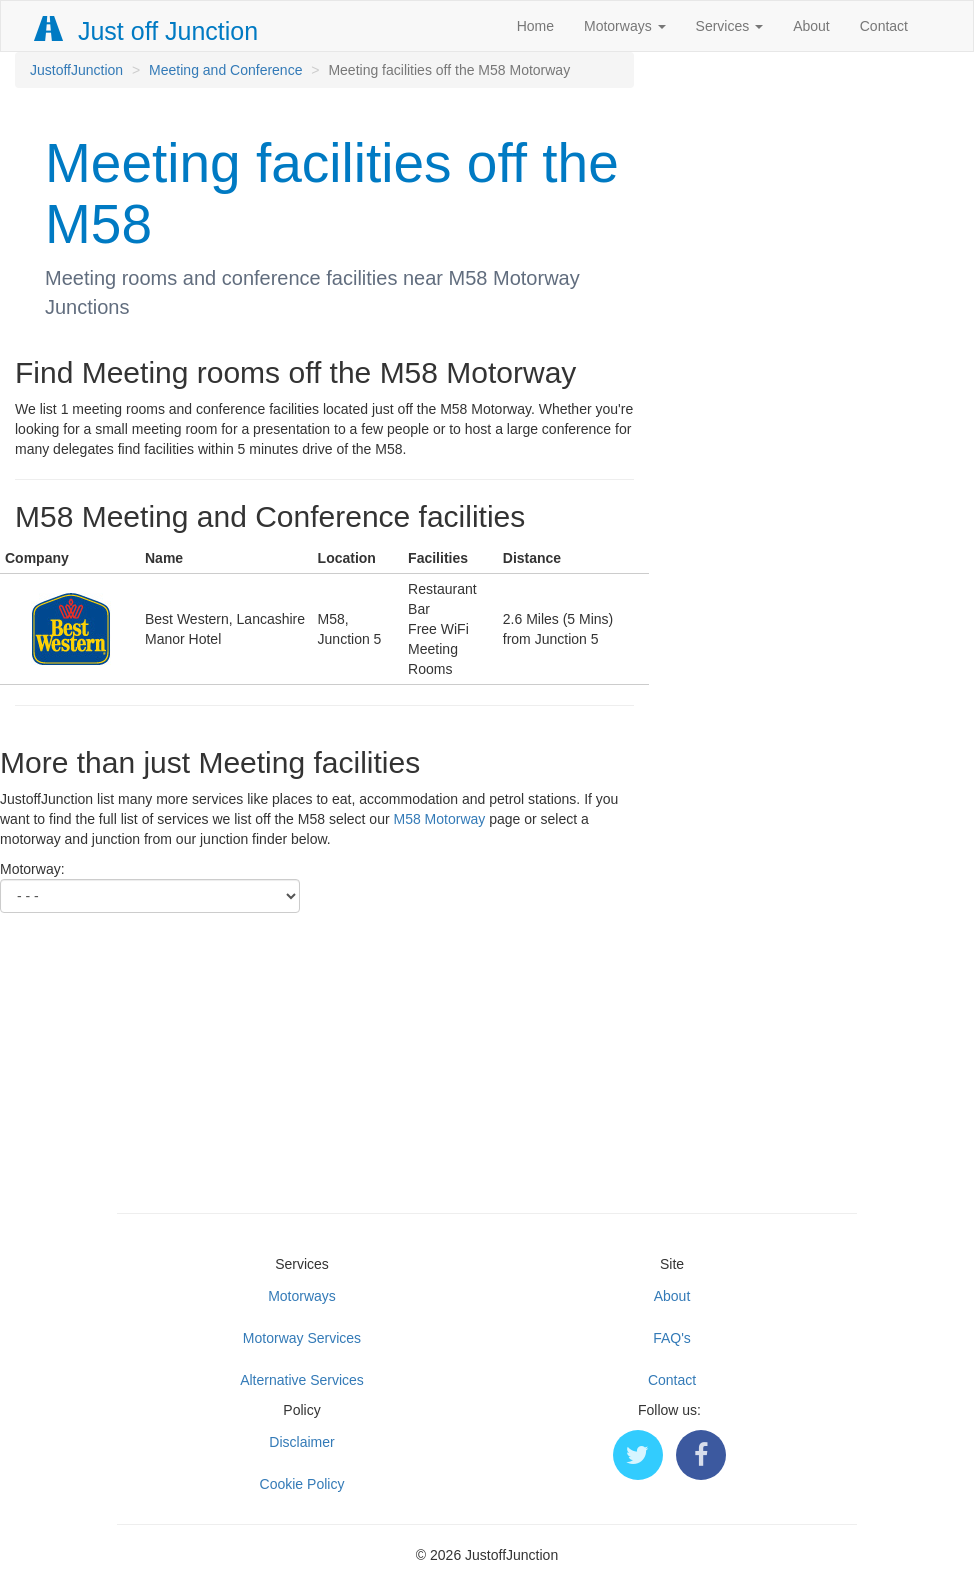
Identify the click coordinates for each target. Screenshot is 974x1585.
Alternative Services (302, 1380)
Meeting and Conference (225, 70)
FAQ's (672, 1338)
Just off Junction (147, 31)
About (811, 26)
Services (730, 26)
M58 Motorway (439, 819)
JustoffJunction (76, 70)
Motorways (625, 26)
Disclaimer (301, 1442)
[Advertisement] (487, 1053)
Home (535, 26)
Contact (884, 26)
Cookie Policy (302, 1484)
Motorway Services (302, 1338)
